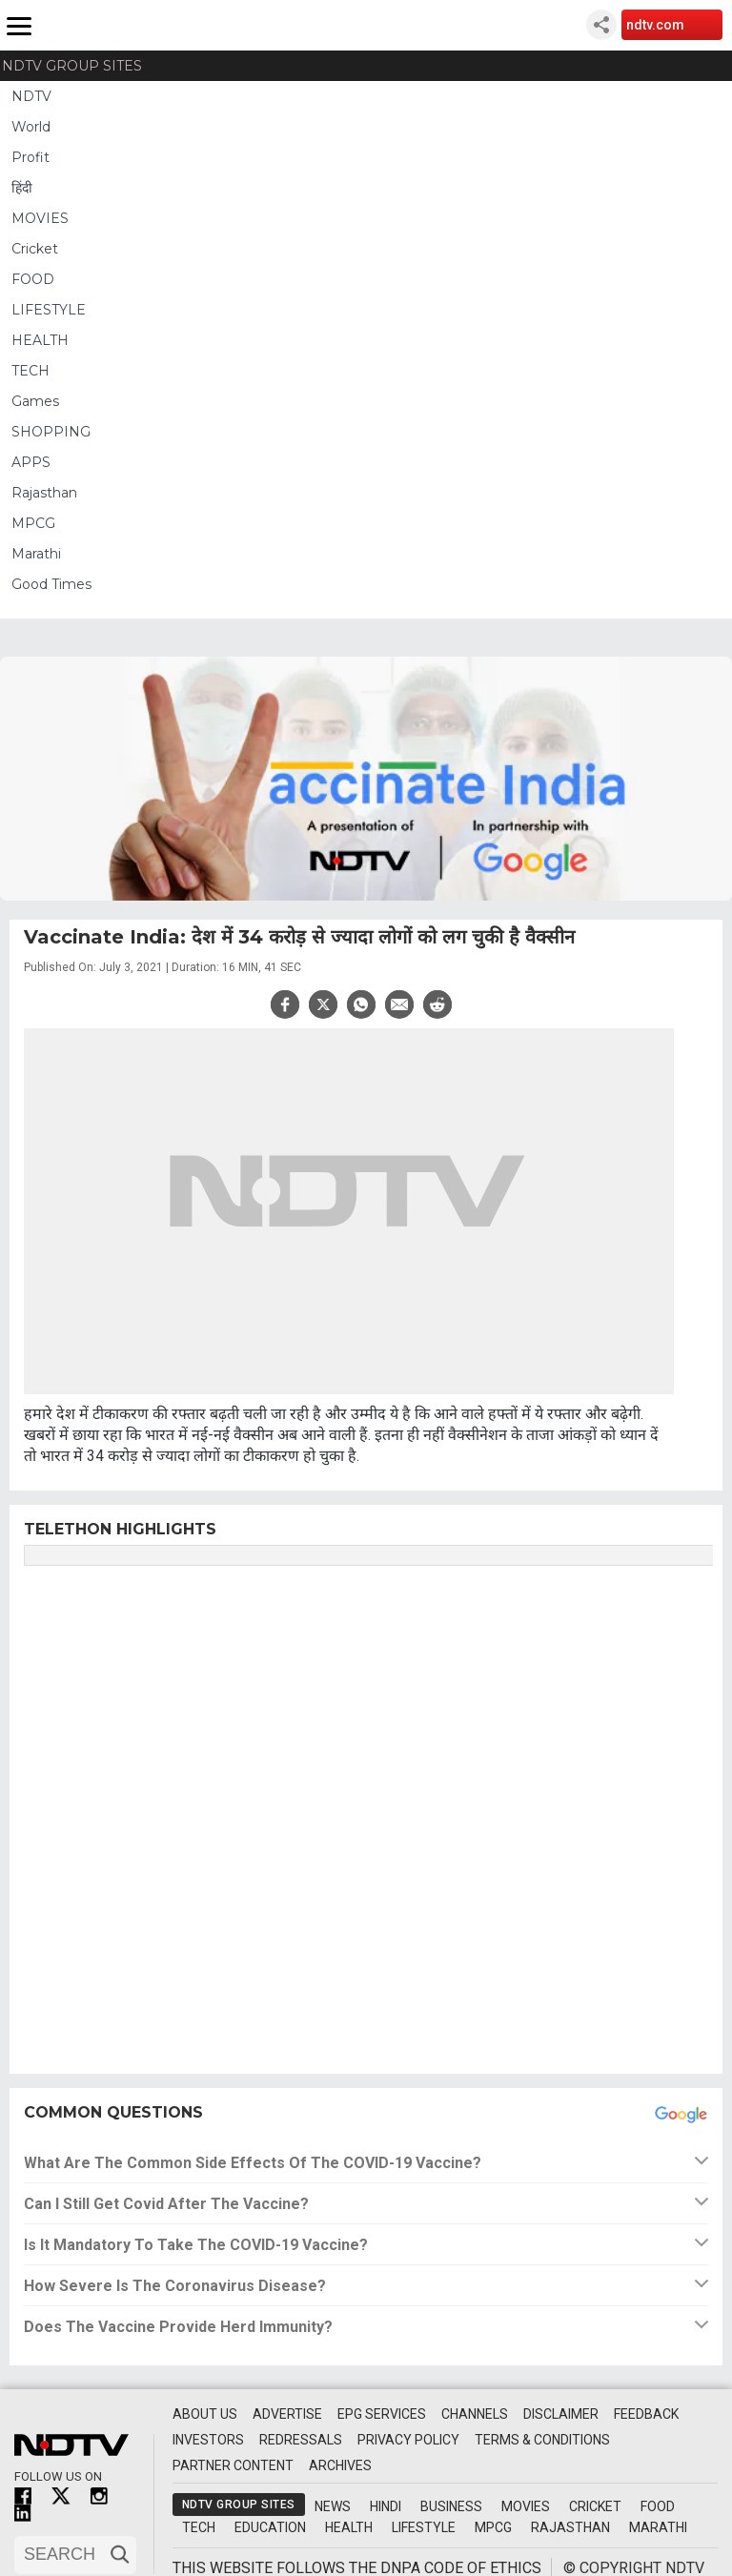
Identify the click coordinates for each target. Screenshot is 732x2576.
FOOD (32, 279)
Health (349, 2527)
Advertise (287, 2414)
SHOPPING (51, 431)
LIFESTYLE (48, 309)
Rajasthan (44, 492)
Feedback (646, 2414)
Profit (30, 157)
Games (35, 401)
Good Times (51, 584)
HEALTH (40, 340)
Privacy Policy (408, 2439)
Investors (208, 2439)
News (333, 2506)
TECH (30, 370)
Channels (474, 2414)
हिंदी (21, 187)
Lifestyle (424, 2527)
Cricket (34, 248)
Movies (525, 2506)
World (31, 126)
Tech (198, 2527)
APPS (31, 462)
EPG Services (381, 2414)
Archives (340, 2465)
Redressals (300, 2439)
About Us (205, 2414)
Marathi (36, 553)
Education (270, 2527)
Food (657, 2506)
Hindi (385, 2506)
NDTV (31, 96)
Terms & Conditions (542, 2439)
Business (451, 2506)
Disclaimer (561, 2414)
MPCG (33, 523)
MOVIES (40, 218)
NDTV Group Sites (72, 65)
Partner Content (233, 2465)
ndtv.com (655, 24)
